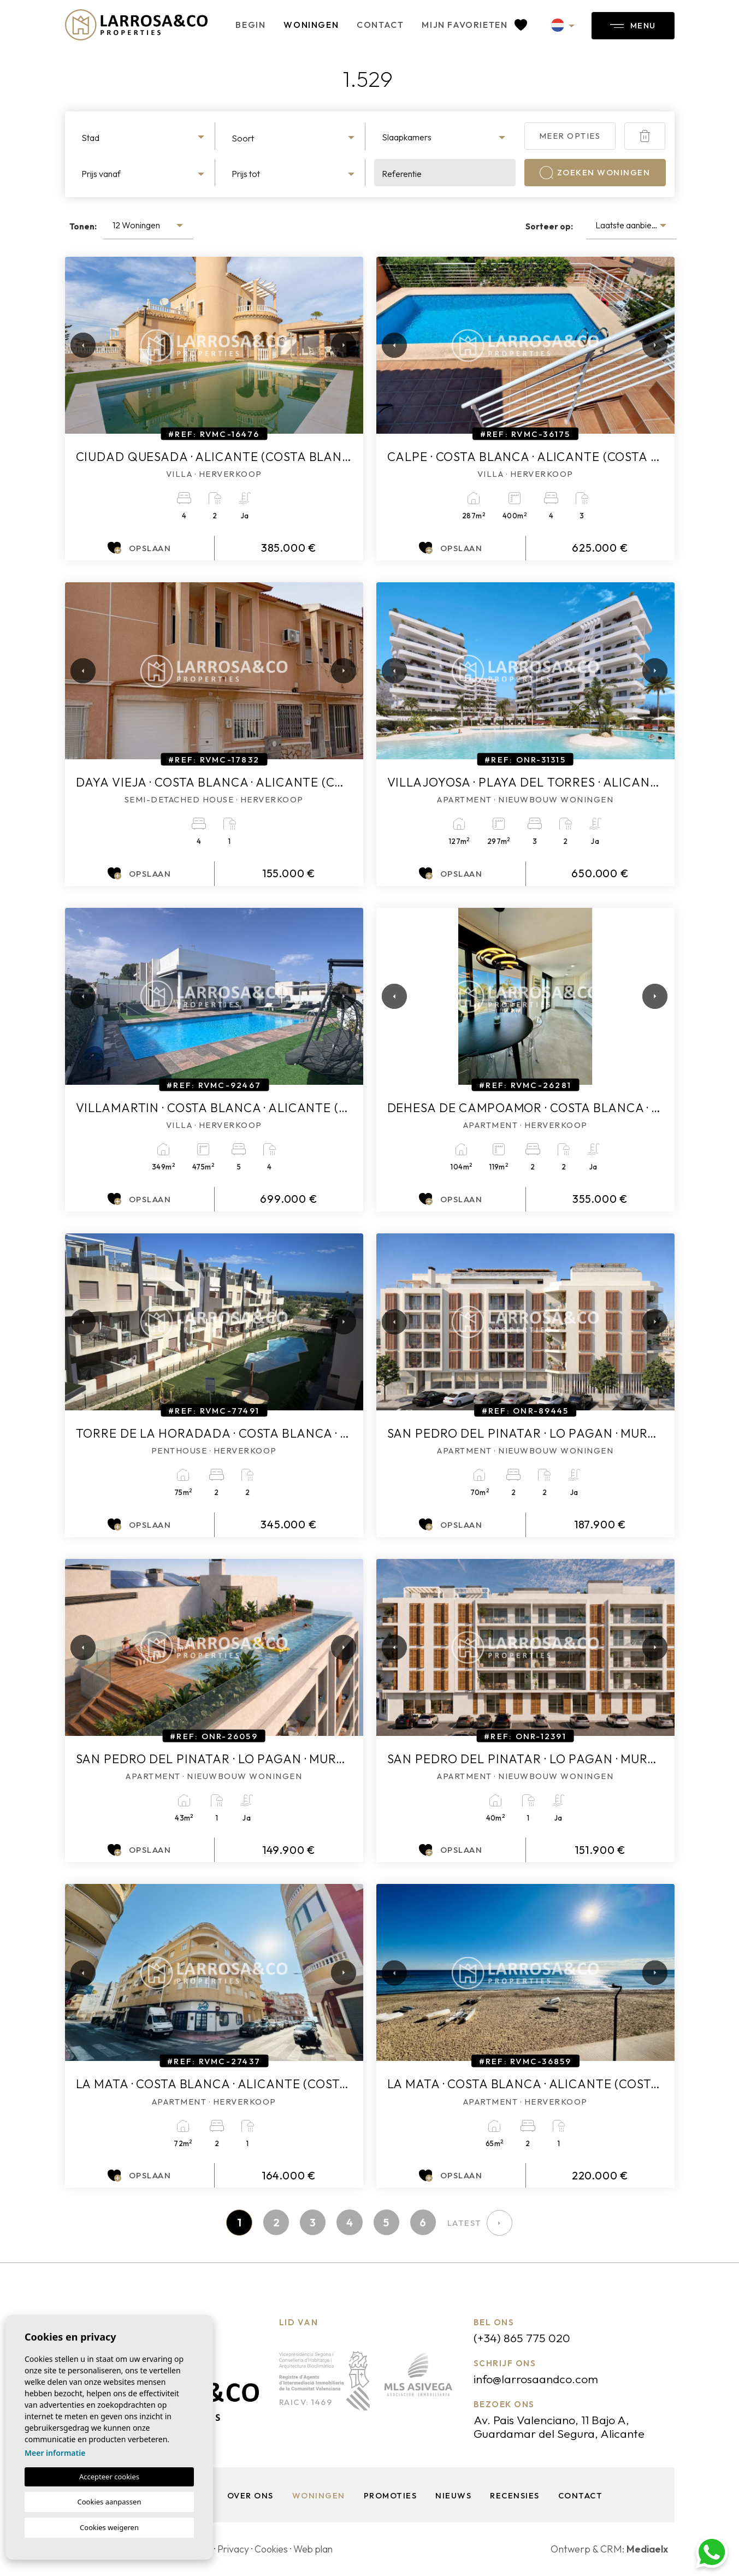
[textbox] (144, 138)
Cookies (274, 2549)
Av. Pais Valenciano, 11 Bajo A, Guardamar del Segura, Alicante (561, 2427)
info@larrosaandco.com (537, 2379)
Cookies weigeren (109, 2527)
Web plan (318, 2549)
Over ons (249, 2496)
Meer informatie (55, 2453)
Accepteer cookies (109, 2477)
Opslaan (139, 548)
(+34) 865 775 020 (522, 2338)
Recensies (514, 2496)
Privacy (234, 2549)
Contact (374, 24)
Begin (244, 24)
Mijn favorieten (468, 24)
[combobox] (144, 136)
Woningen (305, 24)
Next (341, 345)
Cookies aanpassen (109, 2502)
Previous (76, 345)
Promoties (389, 2496)
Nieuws (453, 2496)
